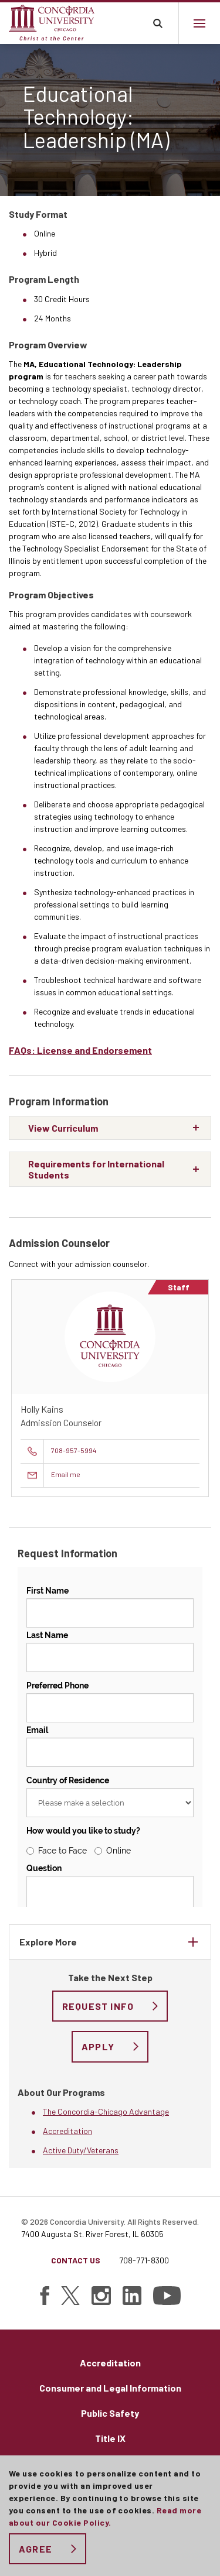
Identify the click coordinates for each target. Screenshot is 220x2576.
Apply (98, 2046)
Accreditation (67, 2131)
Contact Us (75, 2260)
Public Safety (110, 2413)
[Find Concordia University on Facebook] (44, 2295)
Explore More (48, 1941)
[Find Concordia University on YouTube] (167, 2295)
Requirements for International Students (96, 1169)
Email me (65, 1474)
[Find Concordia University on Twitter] (70, 2295)
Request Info (98, 2006)
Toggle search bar (157, 23)
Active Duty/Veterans (81, 2150)
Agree (35, 2548)
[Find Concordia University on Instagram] (101, 2295)
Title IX (110, 2438)
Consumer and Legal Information (110, 2387)
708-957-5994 (73, 1450)
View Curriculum (63, 1127)
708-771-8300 (144, 2260)
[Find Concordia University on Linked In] (132, 2295)
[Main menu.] (199, 23)
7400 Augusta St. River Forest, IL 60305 (92, 2234)
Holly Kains (42, 1408)
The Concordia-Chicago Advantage (106, 2111)
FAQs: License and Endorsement (80, 1050)
